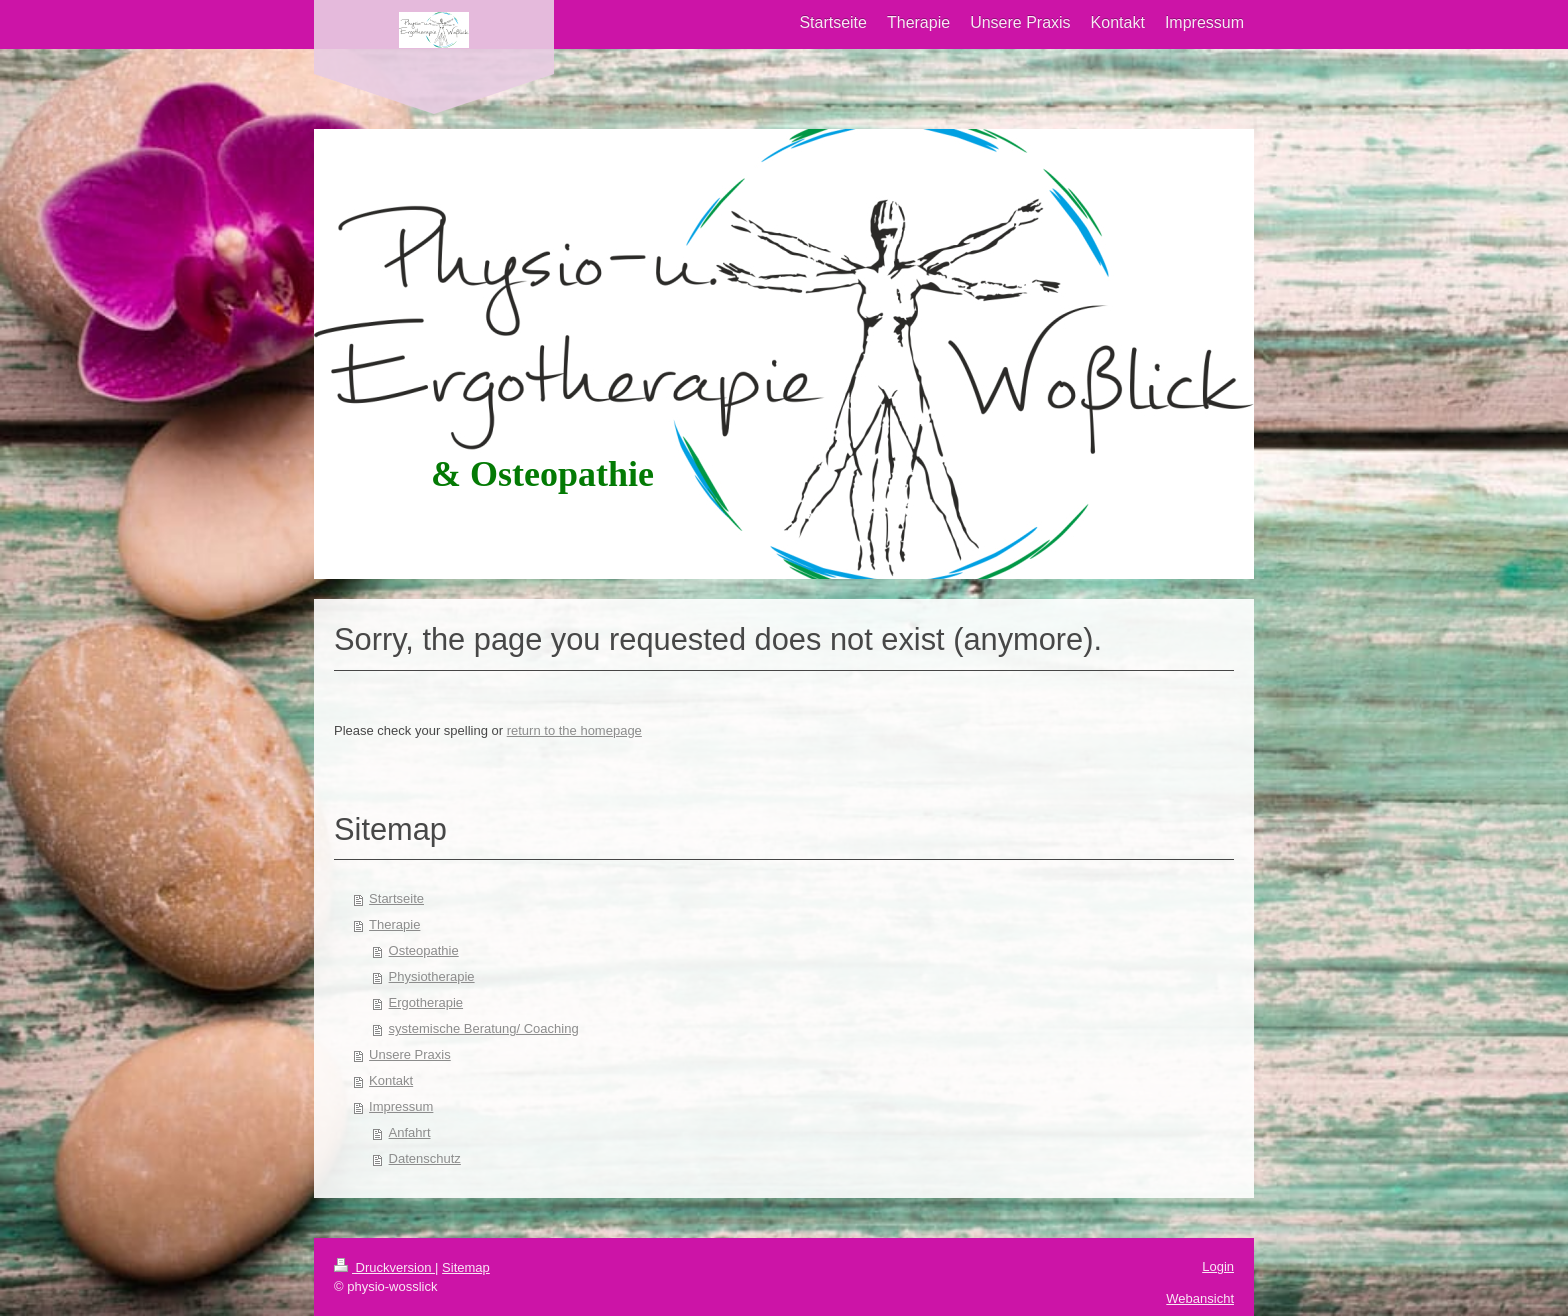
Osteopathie (424, 950)
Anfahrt (410, 1132)
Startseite (396, 898)
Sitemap (466, 1267)
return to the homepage (574, 730)
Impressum (401, 1106)
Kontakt (391, 1080)
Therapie (394, 924)
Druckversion (384, 1267)
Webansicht (1200, 1298)
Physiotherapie (432, 976)
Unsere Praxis (410, 1054)
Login (1218, 1266)
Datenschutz (425, 1158)
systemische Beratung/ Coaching (484, 1028)
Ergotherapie (426, 1002)
